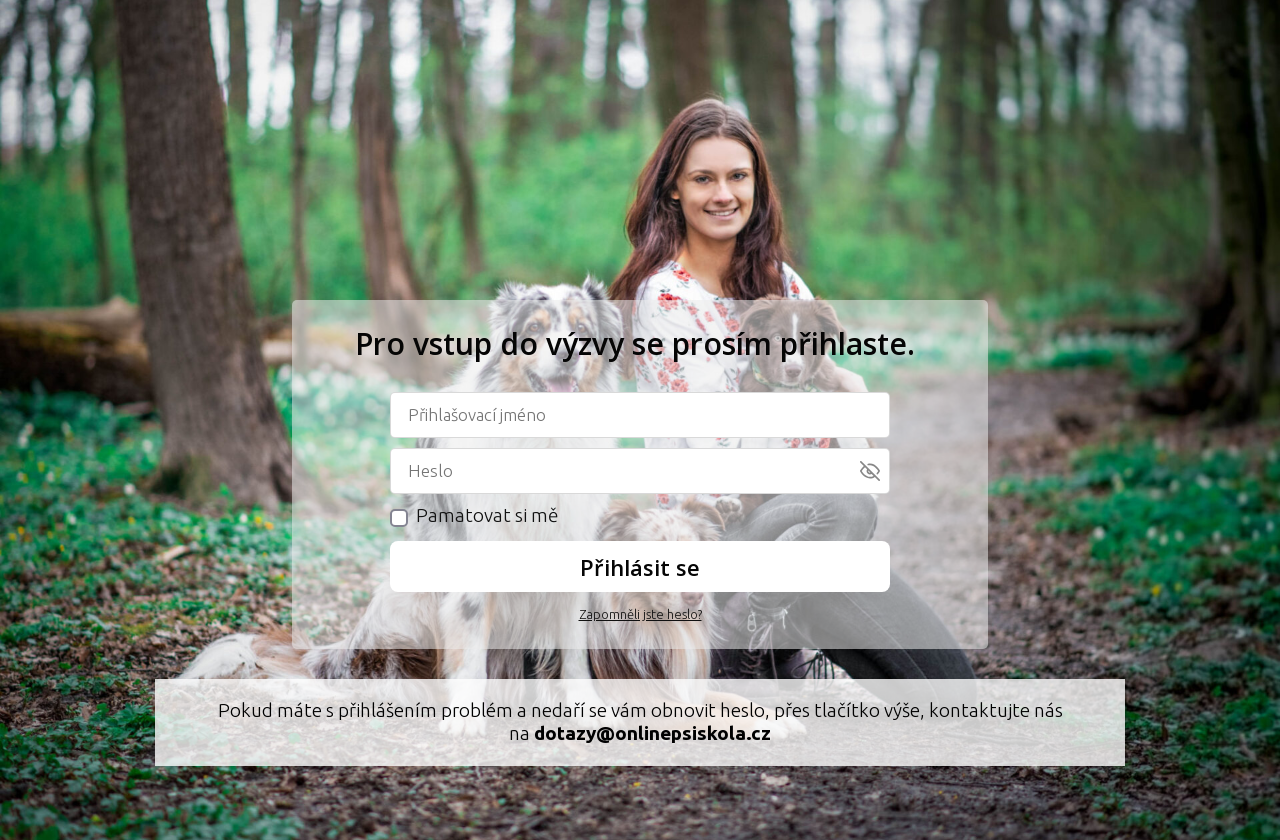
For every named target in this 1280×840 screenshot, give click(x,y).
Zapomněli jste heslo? (640, 614)
